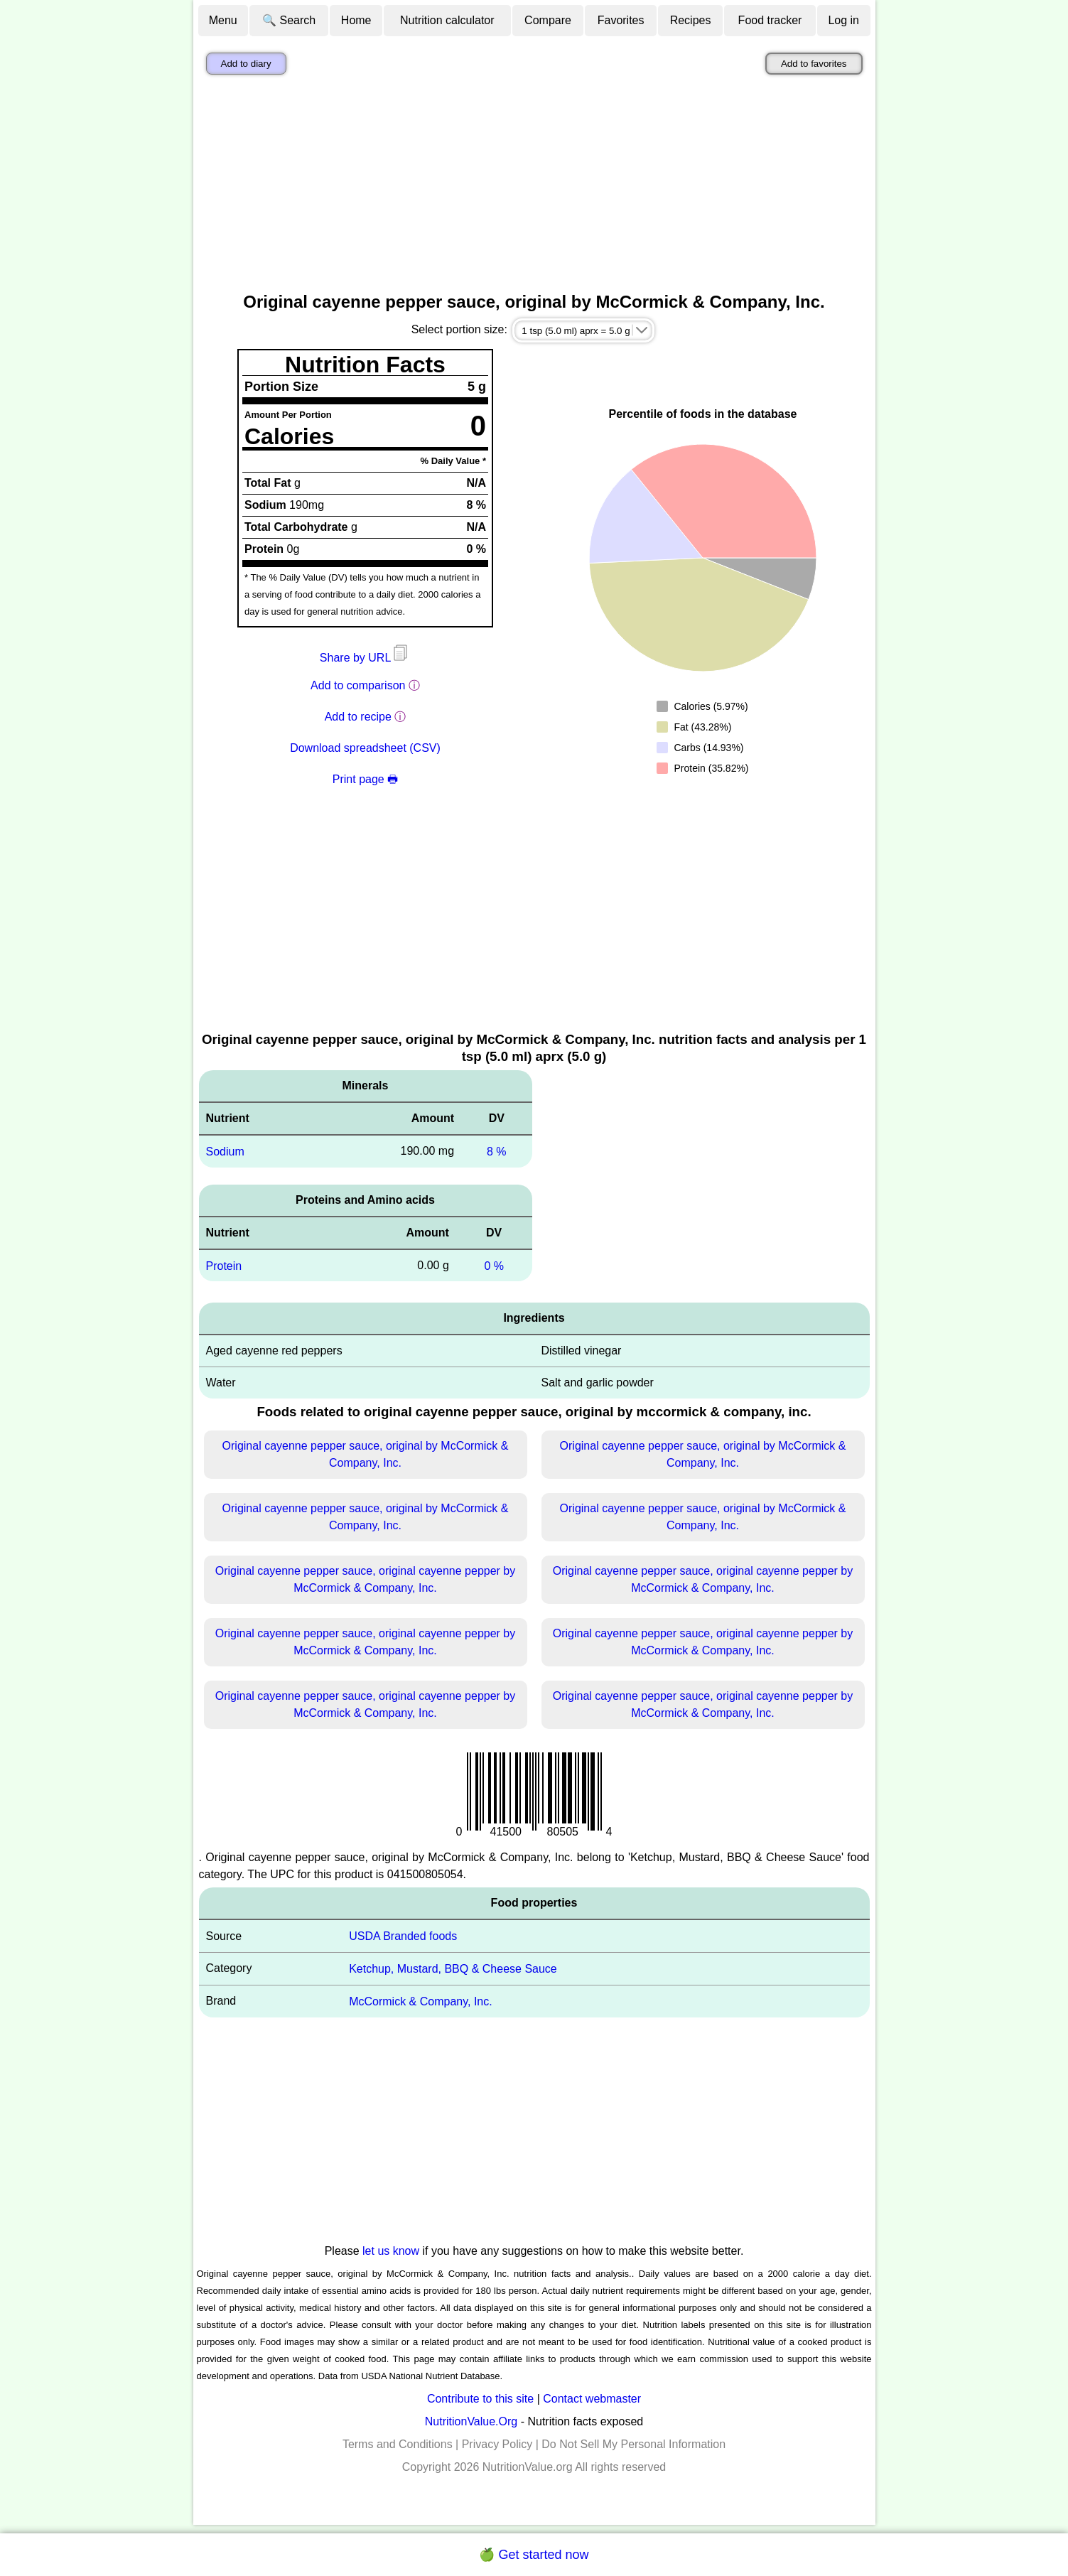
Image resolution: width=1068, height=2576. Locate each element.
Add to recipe (358, 717)
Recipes (690, 20)
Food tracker (770, 20)
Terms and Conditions (397, 2444)
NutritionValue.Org (471, 2421)
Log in (843, 20)
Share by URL (365, 658)
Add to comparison (358, 685)
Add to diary (246, 63)
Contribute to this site (480, 2399)
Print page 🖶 (365, 779)
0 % (494, 1265)
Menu (223, 20)
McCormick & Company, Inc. (420, 2001)
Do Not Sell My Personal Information (633, 2444)
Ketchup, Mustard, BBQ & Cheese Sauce (453, 1969)
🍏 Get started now (533, 2555)
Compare (547, 20)
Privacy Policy (497, 2444)
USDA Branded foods (403, 1936)
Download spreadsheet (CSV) (365, 748)
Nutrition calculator (447, 20)
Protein (224, 1265)
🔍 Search (288, 20)
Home (356, 20)
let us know (390, 2251)
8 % (497, 1152)
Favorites (621, 20)
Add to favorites (814, 63)
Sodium (225, 1152)
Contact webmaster (592, 2399)
